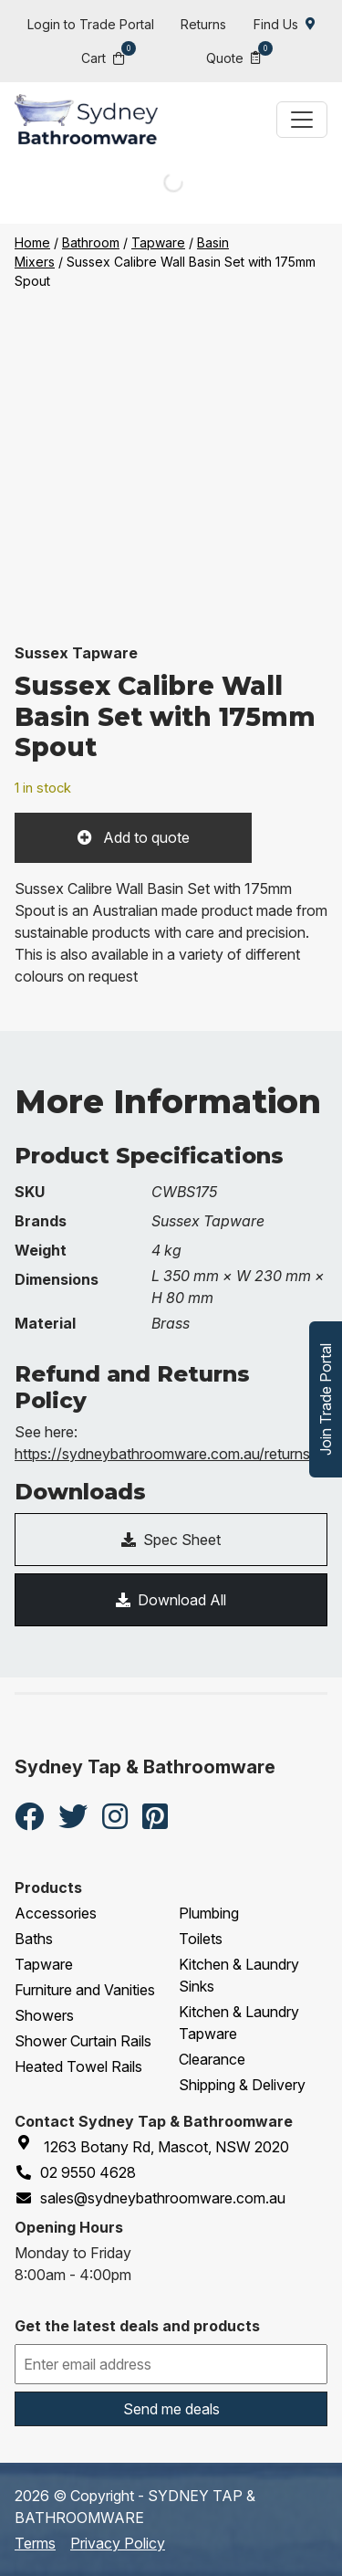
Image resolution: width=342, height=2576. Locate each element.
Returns (203, 24)
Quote (233, 57)
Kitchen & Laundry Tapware (239, 2023)
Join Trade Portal (325, 1399)
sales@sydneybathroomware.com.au (150, 2198)
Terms (35, 2543)
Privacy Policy (117, 2543)
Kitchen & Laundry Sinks (239, 1975)
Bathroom (90, 242)
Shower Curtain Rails (83, 2041)
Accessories (56, 1913)
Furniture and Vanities (85, 1990)
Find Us (285, 24)
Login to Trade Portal (90, 24)
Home (32, 242)
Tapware (158, 242)
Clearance (212, 2059)
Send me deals (171, 2409)
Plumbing (209, 1913)
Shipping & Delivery (242, 2085)
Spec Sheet (171, 1539)
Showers (44, 2015)
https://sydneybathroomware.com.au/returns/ (165, 1454)
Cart (102, 57)
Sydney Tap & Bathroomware (145, 1767)
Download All (171, 1600)
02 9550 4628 (75, 2172)
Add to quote (144, 837)
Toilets (201, 1938)
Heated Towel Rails (78, 2066)
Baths (34, 1938)
